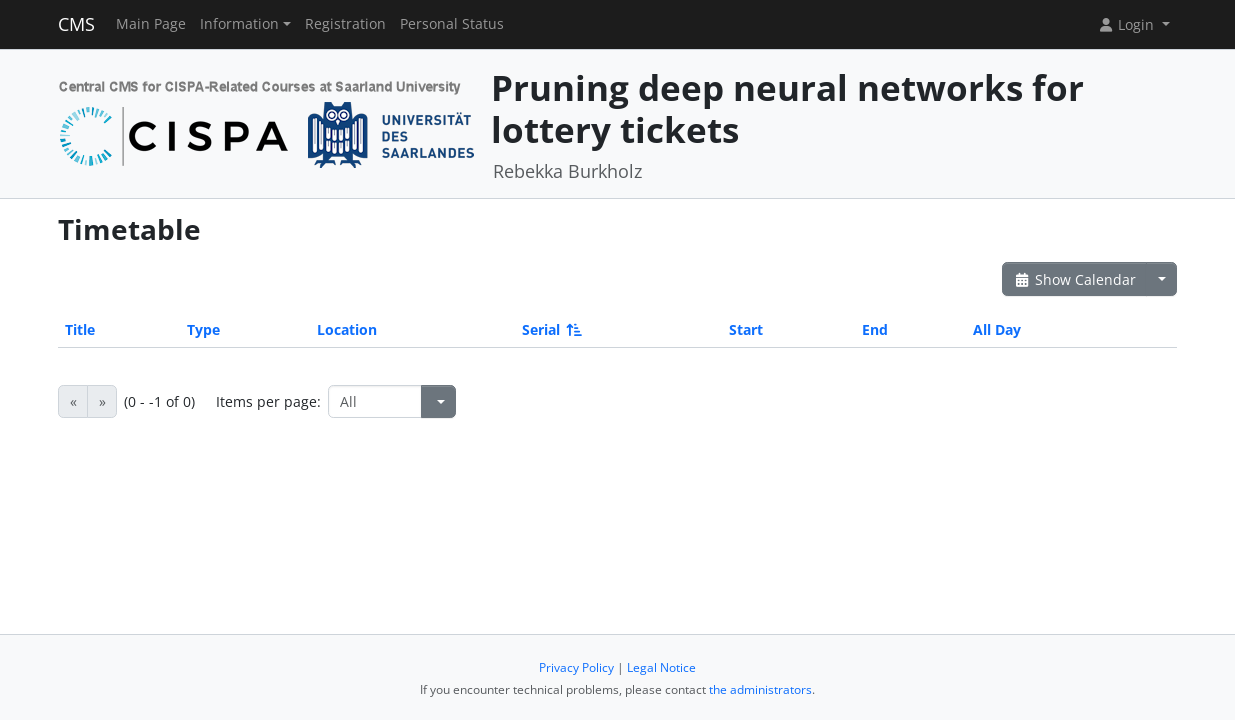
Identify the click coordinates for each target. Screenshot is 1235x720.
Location (347, 329)
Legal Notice (661, 667)
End (875, 329)
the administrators (760, 689)
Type (203, 329)
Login (1128, 24)
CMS (76, 24)
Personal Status (452, 24)
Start (746, 329)
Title (80, 329)
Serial (550, 329)
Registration (345, 24)
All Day (997, 329)
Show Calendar (1074, 279)
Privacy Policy (576, 667)
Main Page (151, 24)
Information (239, 24)
